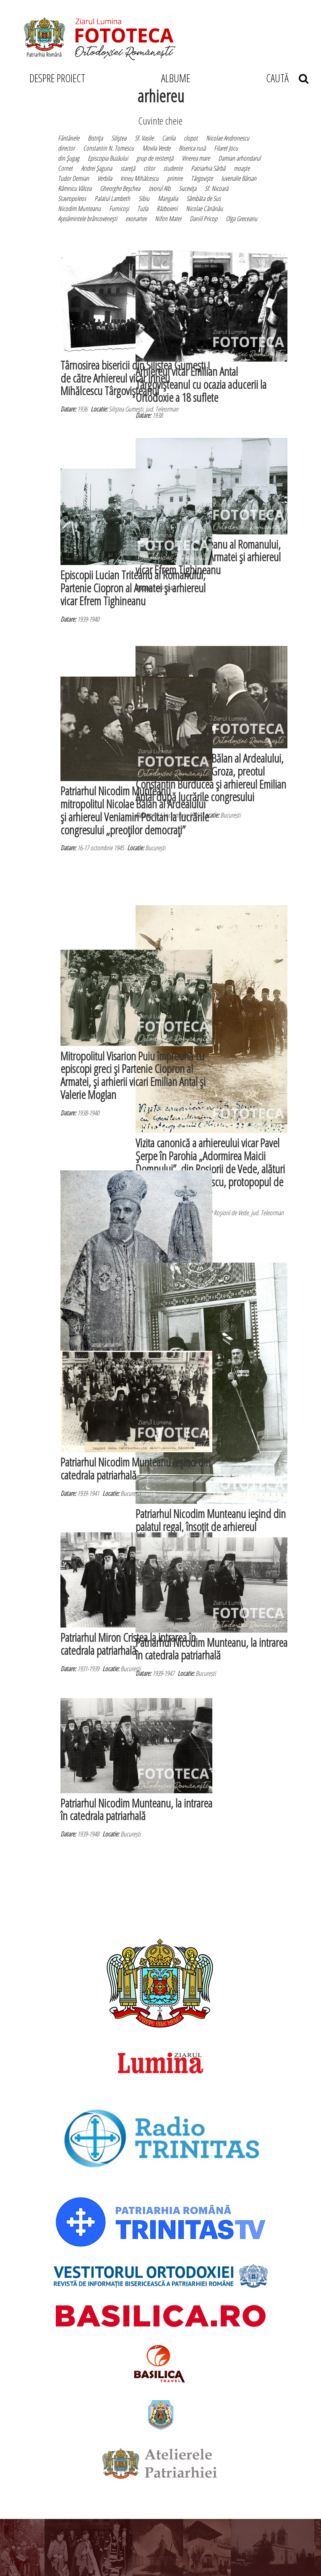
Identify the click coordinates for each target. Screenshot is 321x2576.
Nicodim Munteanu (79, 208)
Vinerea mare (196, 158)
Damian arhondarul (239, 158)
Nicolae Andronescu (227, 138)
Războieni (167, 208)
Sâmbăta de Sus (203, 198)
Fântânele (68, 138)
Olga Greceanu (241, 218)
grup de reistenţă (154, 158)
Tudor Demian (73, 178)
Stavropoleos (72, 198)
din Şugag (68, 158)
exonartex (135, 218)
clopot (191, 138)
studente (173, 168)
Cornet (65, 168)
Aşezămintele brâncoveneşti (87, 218)
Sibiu (143, 198)
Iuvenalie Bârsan (238, 178)
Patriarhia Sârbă (208, 168)
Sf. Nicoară (216, 188)
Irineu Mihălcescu (139, 178)
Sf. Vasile (144, 138)
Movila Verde (156, 148)
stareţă (127, 168)
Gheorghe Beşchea (120, 188)
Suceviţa (187, 188)
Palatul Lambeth (112, 198)
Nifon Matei (168, 218)
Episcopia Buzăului (108, 158)
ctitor (149, 168)
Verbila (104, 178)
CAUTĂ (287, 78)
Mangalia (168, 198)
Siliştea (118, 138)
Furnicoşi (119, 208)
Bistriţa (95, 138)
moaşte (242, 168)
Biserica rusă (192, 148)
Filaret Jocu (226, 148)
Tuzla (142, 208)
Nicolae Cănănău (204, 208)
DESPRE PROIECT (57, 78)
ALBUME (175, 78)
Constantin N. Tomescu (108, 148)
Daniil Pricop (203, 218)
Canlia (168, 138)
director (66, 148)
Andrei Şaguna (96, 168)
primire (175, 178)
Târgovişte (202, 178)
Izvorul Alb (159, 188)
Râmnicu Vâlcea (74, 188)
